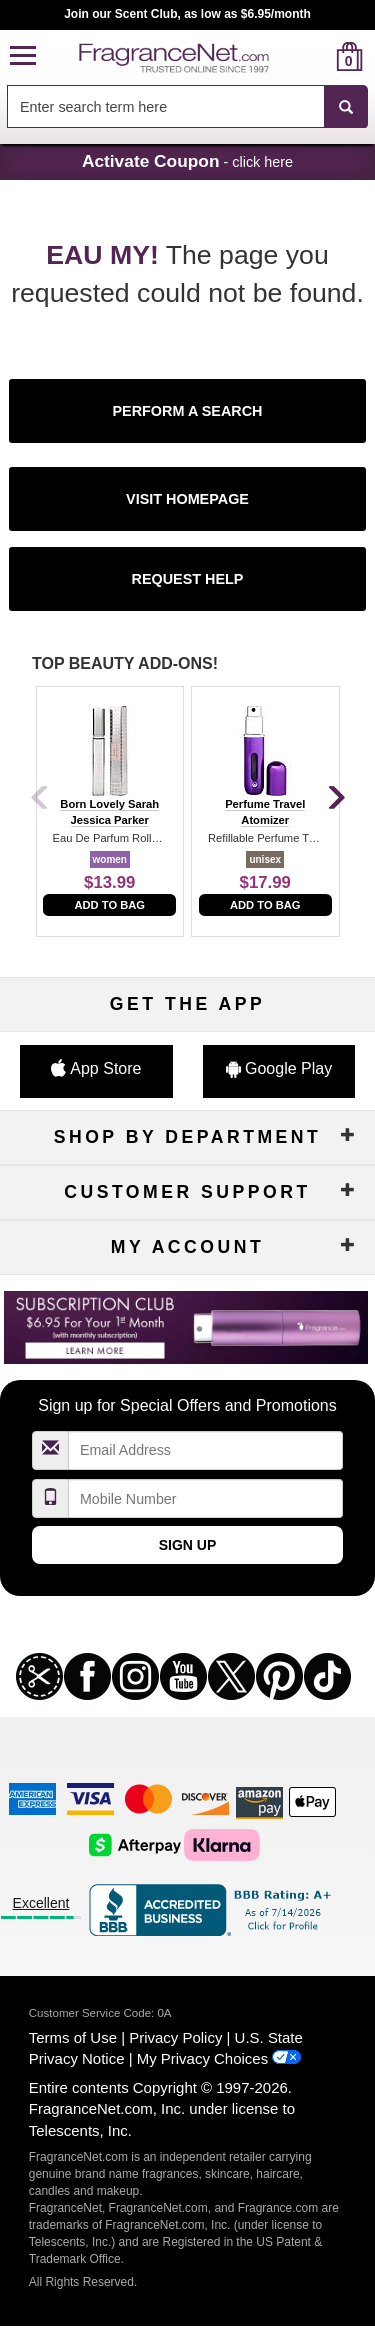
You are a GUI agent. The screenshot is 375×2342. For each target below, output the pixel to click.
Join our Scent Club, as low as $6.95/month (187, 14)
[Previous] (40, 799)
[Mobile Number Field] (206, 1498)
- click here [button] (187, 161)
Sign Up (188, 1545)
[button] (23, 56)
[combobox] (187, 107)
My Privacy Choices (202, 2058)
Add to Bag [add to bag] (109, 905)
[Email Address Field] (206, 1450)
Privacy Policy (175, 2037)
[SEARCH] (346, 107)
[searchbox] (165, 106)
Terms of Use (73, 2037)
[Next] (335, 799)
